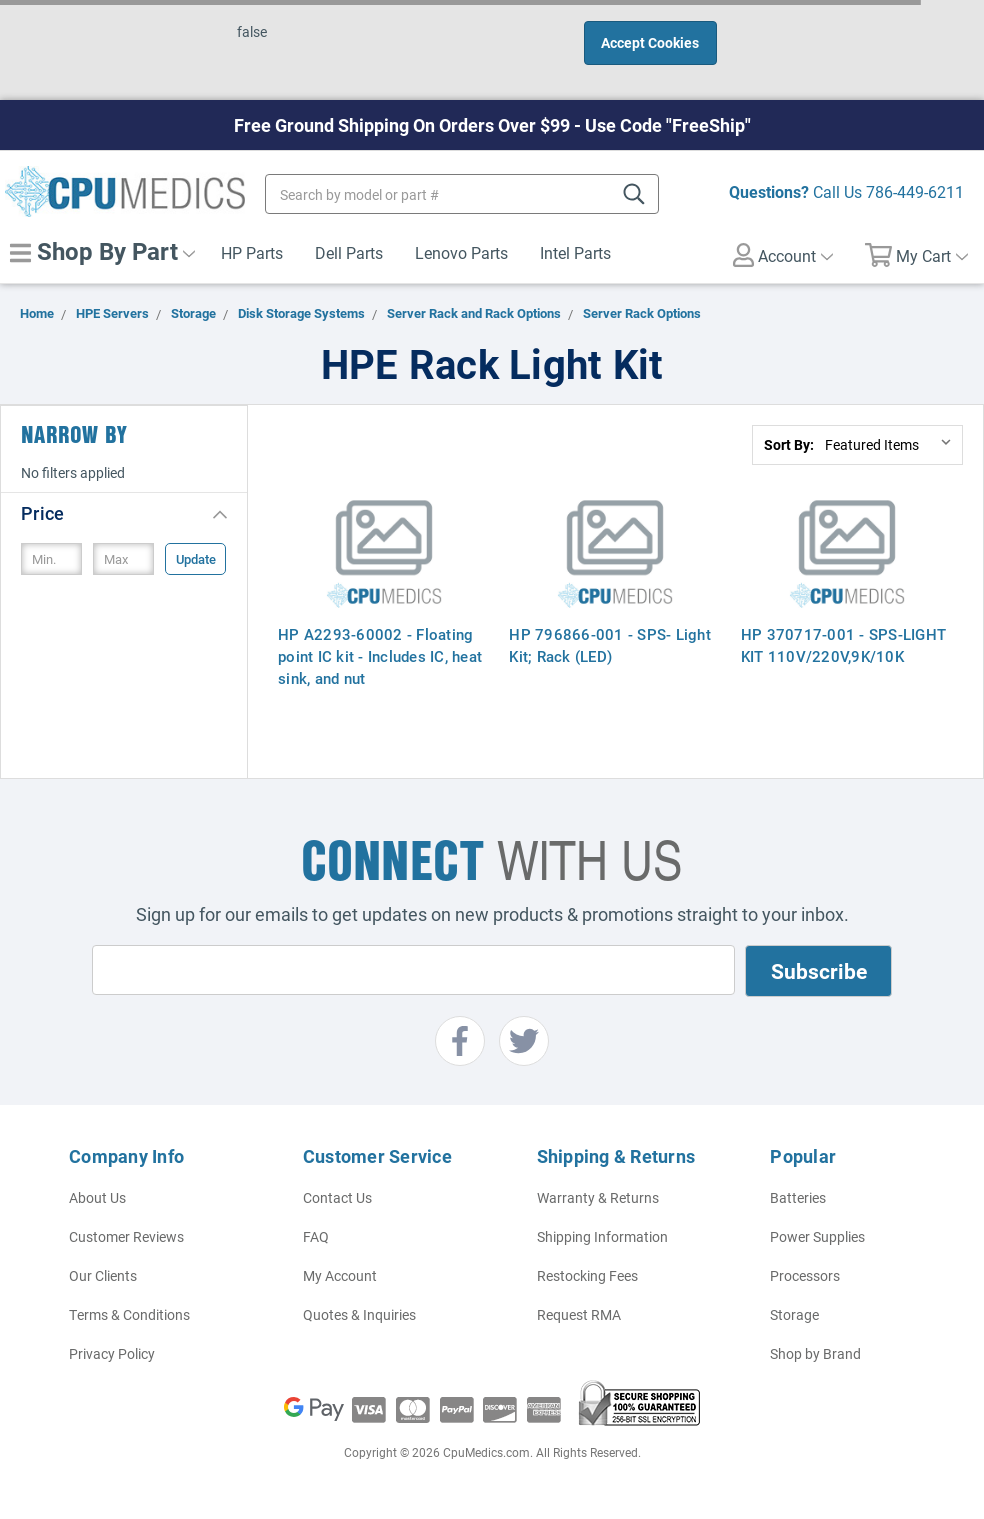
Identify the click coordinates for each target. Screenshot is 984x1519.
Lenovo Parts (461, 252)
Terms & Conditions (129, 1314)
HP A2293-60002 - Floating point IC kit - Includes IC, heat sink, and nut (380, 656)
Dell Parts (349, 252)
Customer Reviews (126, 1236)
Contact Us (337, 1197)
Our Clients (103, 1275)
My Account (340, 1275)
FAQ (316, 1236)
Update (196, 559)
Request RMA (579, 1314)
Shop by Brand (815, 1353)
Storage (794, 1314)
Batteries (798, 1197)
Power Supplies (817, 1236)
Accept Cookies (650, 42)
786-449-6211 (915, 191)
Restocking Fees (587, 1275)
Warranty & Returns (598, 1197)
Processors (805, 1275)
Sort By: (789, 444)
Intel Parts (575, 252)
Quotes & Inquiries (359, 1314)
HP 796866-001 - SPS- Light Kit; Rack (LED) (610, 645)
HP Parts (252, 252)
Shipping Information (602, 1236)
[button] (124, 512)
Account (783, 255)
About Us (97, 1197)
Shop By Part (102, 251)
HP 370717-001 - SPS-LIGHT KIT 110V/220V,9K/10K (843, 645)
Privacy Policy (112, 1353)
